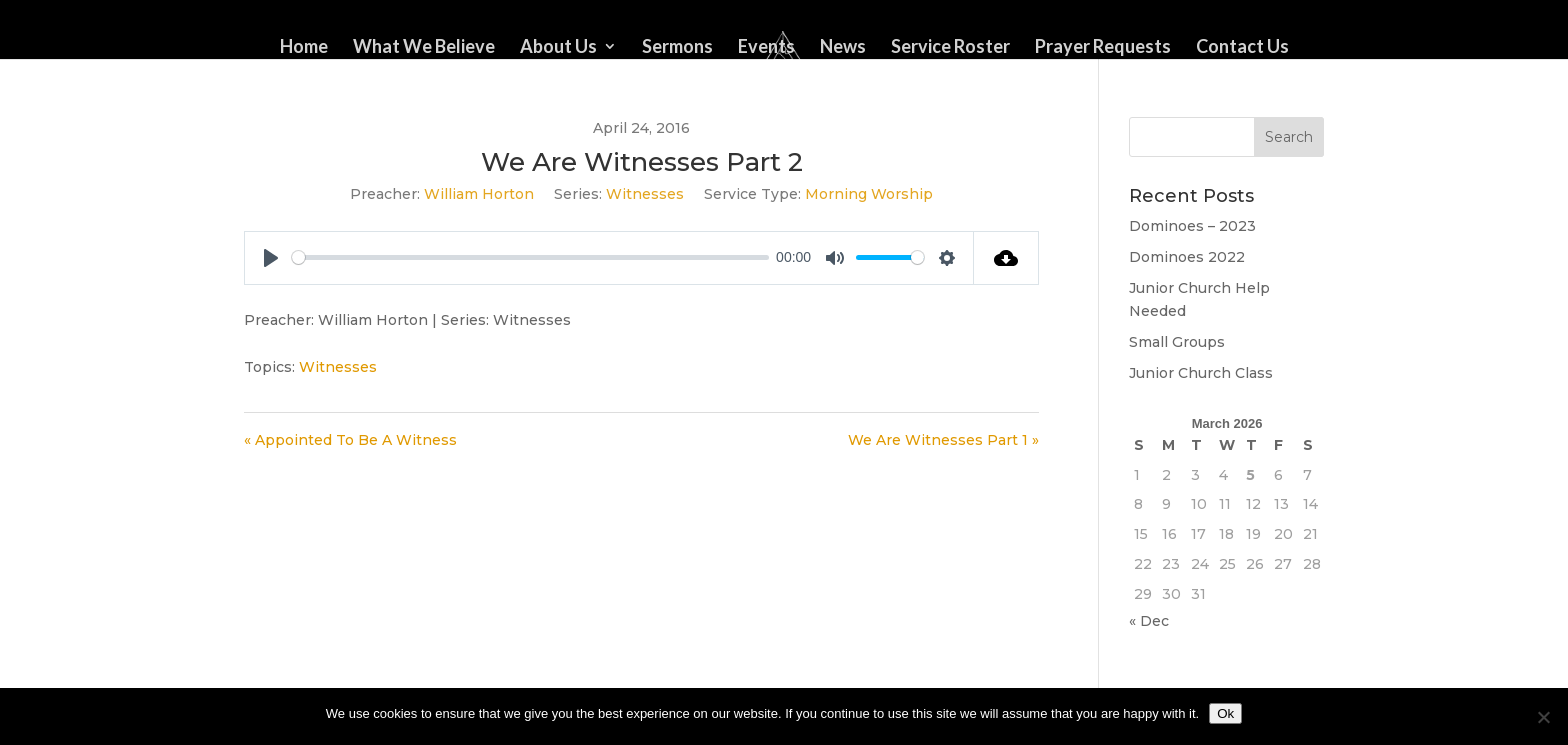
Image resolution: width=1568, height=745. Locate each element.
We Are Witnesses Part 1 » (943, 440)
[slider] (530, 257)
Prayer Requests (1103, 48)
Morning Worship (869, 194)
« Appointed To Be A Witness (350, 440)
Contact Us (1242, 48)
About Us (558, 48)
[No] (1543, 717)
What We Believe (424, 48)
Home (304, 48)
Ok (1225, 713)
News (843, 48)
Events (766, 48)
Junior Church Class (1201, 373)
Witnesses (645, 194)
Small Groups (1177, 342)
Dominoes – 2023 (1192, 226)
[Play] (271, 258)
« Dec (1149, 621)
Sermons (677, 48)
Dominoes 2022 (1187, 257)
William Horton (479, 194)
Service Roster (950, 48)
